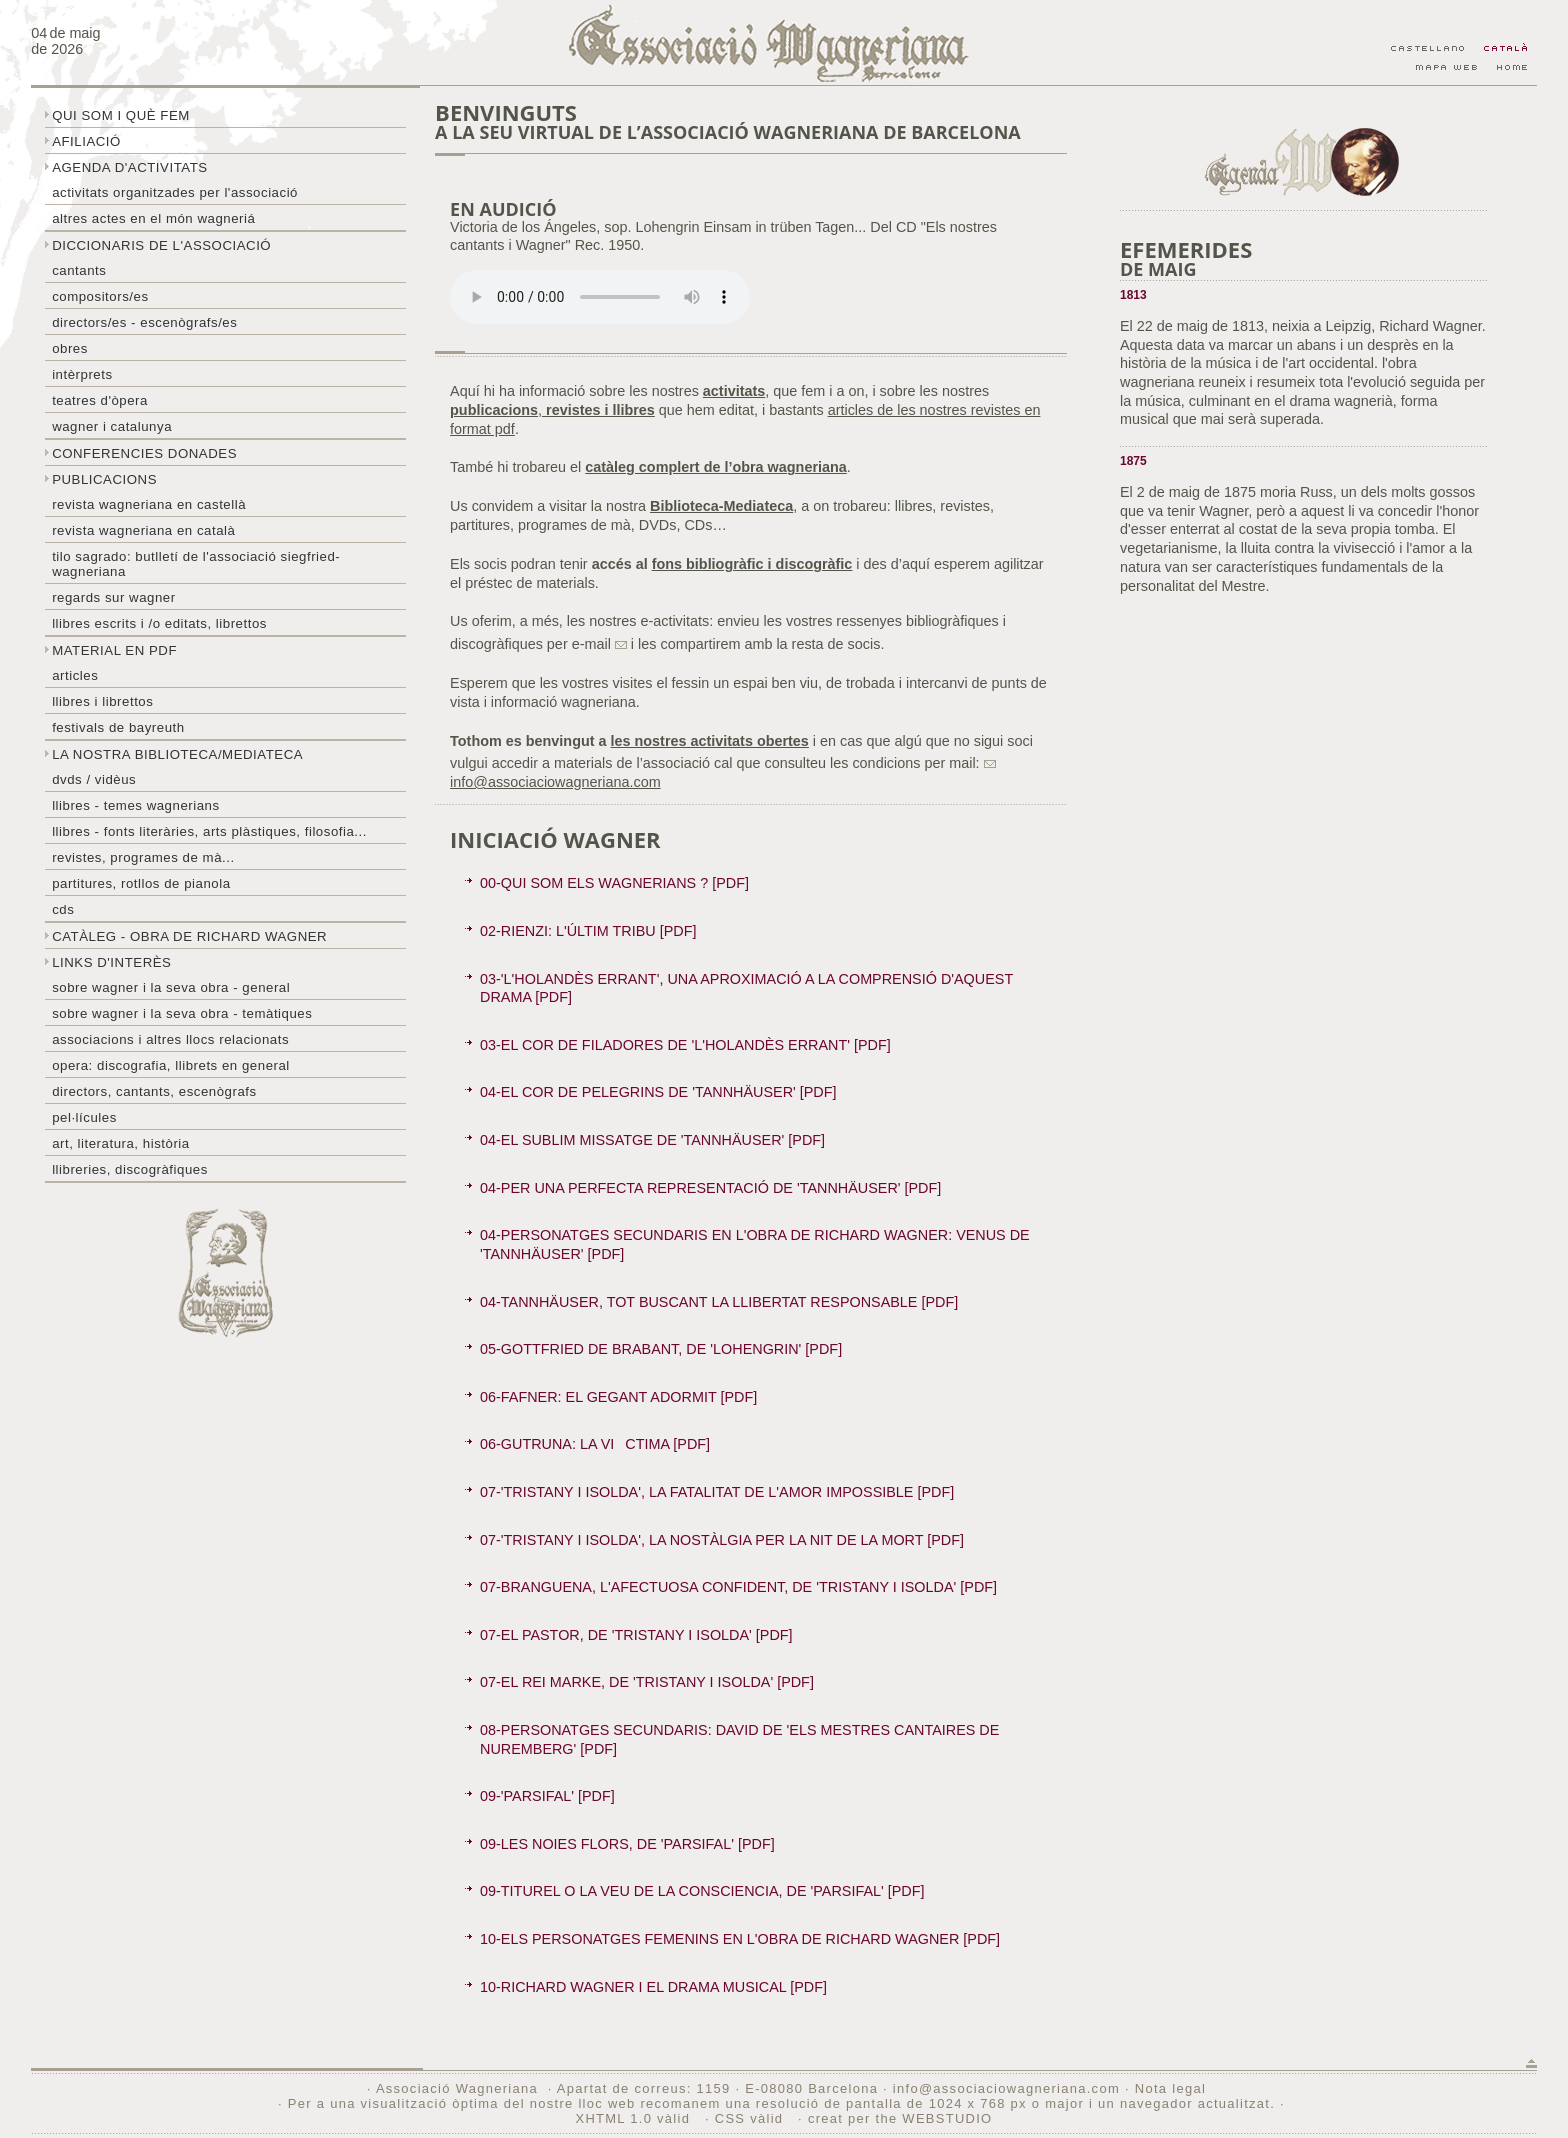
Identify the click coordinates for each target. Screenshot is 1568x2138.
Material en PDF (114, 650)
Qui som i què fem (121, 115)
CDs (63, 909)
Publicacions (104, 479)
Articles (75, 675)
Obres (70, 348)
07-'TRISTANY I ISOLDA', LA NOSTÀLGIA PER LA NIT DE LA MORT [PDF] (722, 1540)
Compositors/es (100, 296)
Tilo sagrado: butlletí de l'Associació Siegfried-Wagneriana (196, 564)
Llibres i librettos (102, 701)
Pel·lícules (84, 1117)
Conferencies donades (144, 453)
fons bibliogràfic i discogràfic (752, 564)
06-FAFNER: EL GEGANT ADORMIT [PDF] (618, 1397)
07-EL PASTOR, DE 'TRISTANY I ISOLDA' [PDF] (636, 1635)
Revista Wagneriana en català (143, 530)
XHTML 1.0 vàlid (635, 2118)
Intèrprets (82, 374)
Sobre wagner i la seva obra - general (171, 987)
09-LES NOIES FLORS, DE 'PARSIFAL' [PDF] (627, 1844)
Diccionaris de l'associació (161, 245)
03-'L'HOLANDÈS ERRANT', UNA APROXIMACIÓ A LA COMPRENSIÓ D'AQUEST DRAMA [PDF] (746, 988)
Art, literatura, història (121, 1143)
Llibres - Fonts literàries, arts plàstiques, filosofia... (209, 831)
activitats (734, 391)
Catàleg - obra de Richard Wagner (189, 936)
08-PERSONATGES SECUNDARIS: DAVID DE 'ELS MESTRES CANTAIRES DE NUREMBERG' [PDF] (739, 1739)
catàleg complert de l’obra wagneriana (716, 467)
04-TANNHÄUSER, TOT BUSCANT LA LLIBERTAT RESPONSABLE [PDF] (719, 1302)
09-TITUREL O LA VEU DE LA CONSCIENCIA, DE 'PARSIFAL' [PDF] (702, 1891)
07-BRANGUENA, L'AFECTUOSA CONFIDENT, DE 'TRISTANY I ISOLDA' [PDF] (738, 1587)
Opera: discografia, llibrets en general (171, 1065)
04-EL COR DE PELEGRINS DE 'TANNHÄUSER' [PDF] (658, 1092)
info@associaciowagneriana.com (1006, 2088)
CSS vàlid (751, 2118)
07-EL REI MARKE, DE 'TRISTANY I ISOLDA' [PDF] (647, 1682)
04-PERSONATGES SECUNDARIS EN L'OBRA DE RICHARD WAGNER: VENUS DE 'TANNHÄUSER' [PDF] (755, 1244)
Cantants (79, 270)
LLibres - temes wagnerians (136, 805)
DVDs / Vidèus (94, 779)
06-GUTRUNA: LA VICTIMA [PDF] (595, 1444)
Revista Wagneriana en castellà (149, 504)
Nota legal (1170, 2088)
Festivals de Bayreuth (118, 727)
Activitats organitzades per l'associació (175, 192)
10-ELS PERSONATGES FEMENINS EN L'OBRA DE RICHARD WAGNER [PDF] (740, 1939)
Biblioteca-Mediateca (721, 506)
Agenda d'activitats (130, 167)
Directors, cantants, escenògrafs (154, 1091)
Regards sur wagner (114, 597)
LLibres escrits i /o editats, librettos (159, 623)
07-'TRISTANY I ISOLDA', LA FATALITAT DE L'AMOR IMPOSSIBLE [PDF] (717, 1492)
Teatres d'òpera (100, 400)
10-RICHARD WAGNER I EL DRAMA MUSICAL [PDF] (653, 1987)
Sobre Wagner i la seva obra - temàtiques (182, 1013)
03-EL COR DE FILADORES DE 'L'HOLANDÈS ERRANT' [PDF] (685, 1045)
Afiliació (86, 141)
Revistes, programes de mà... (143, 857)
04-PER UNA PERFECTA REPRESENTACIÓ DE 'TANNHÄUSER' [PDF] (710, 1188)
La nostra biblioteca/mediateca (177, 754)
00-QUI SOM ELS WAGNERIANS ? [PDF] (614, 883)
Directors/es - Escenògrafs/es (144, 322)
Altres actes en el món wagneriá (153, 218)
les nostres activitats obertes (710, 741)
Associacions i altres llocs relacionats (170, 1039)
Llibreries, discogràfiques (130, 1169)
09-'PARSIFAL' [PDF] (547, 1796)
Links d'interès (111, 962)
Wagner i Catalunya (112, 426)
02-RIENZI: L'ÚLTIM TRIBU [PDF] (588, 931)
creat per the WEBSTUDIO (900, 2118)
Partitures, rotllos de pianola (141, 883)
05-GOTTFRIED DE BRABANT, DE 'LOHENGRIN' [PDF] (661, 1349)
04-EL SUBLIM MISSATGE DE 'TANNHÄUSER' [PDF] (652, 1140)
